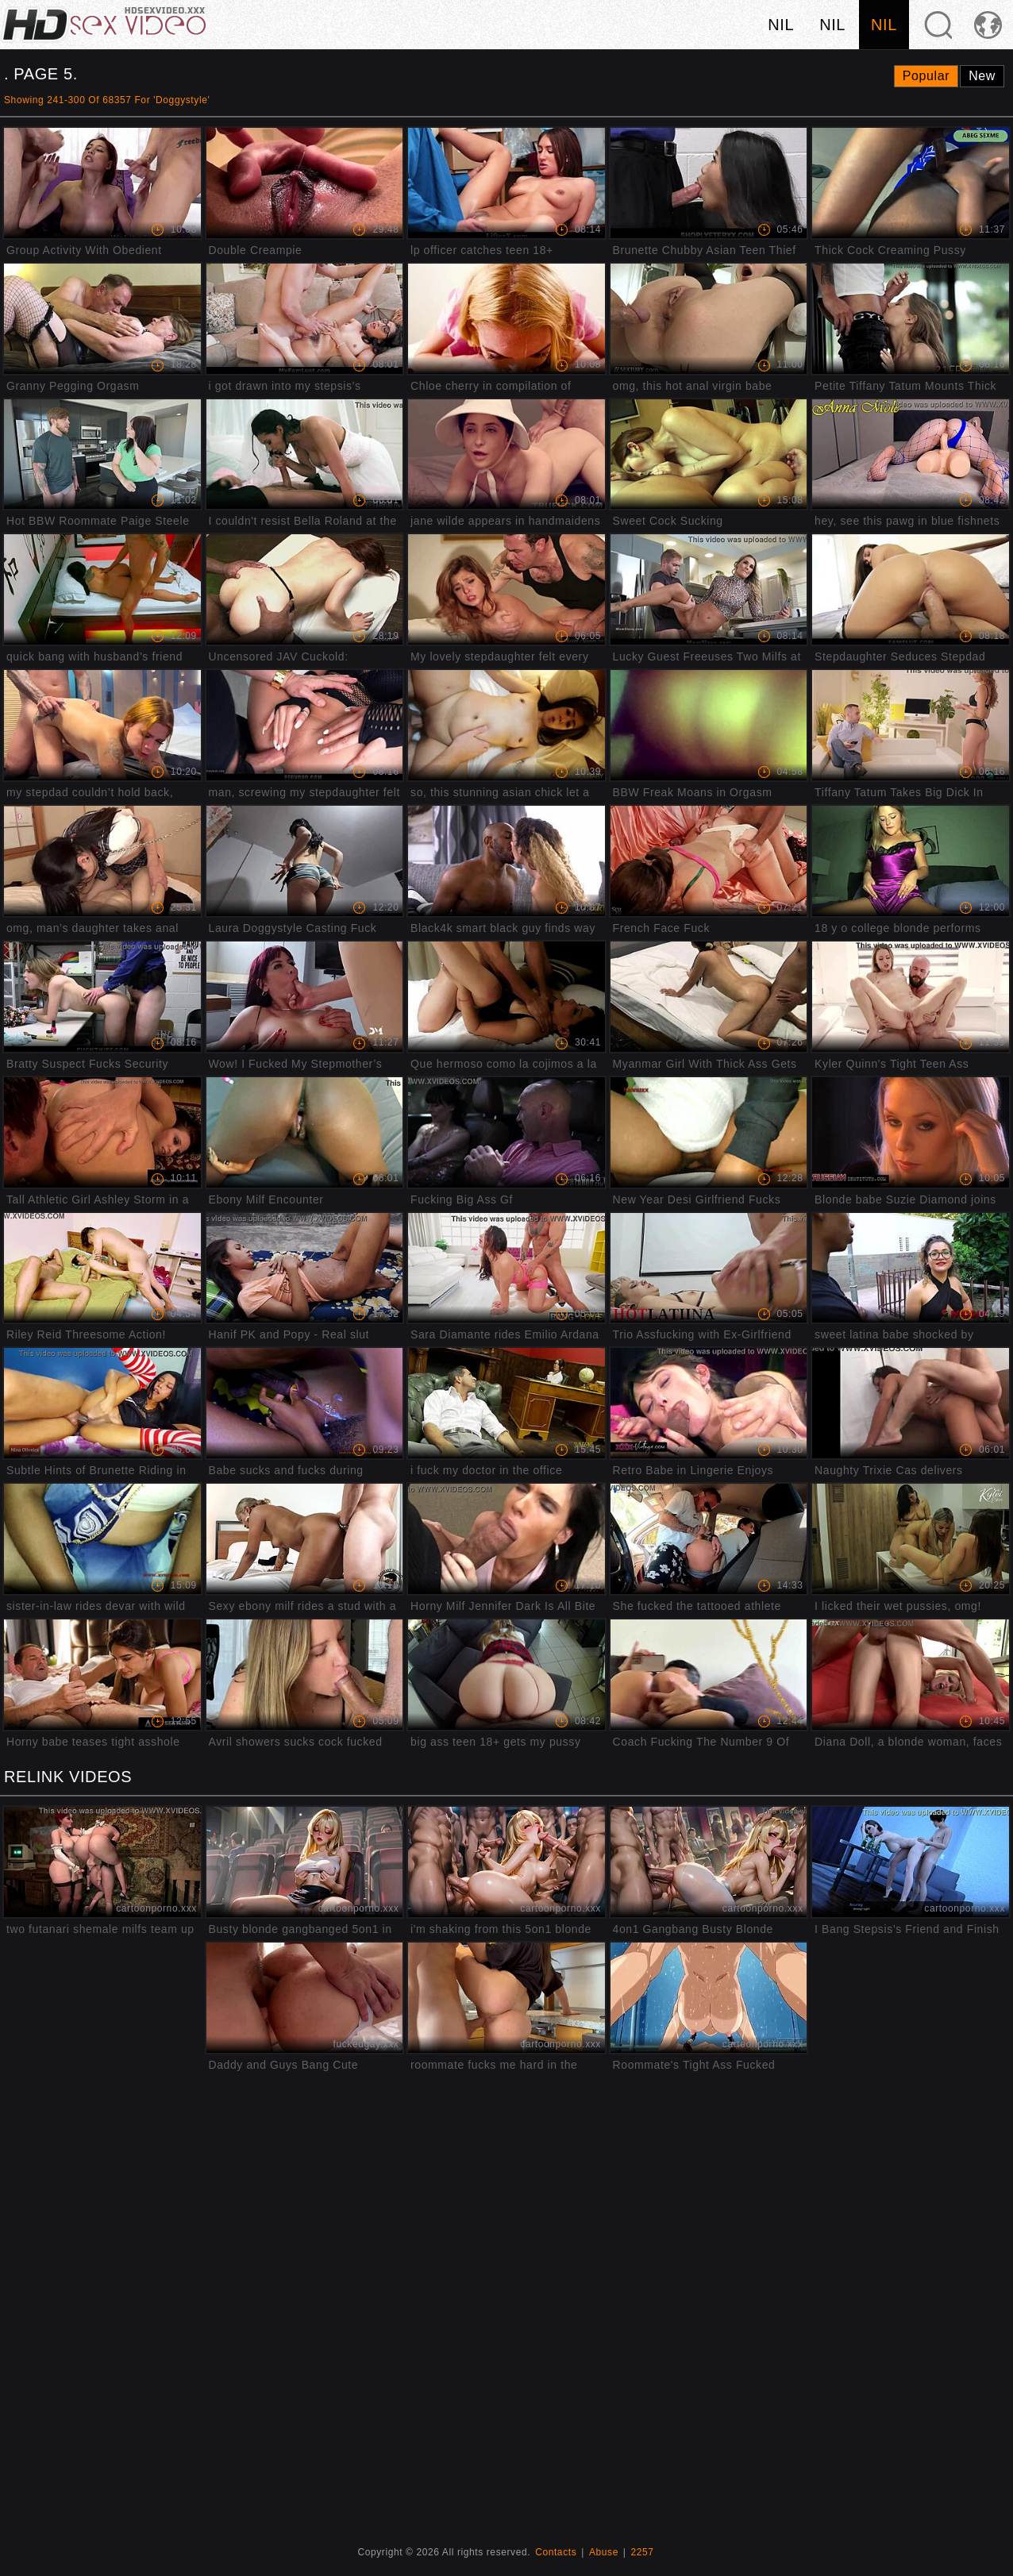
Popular (926, 76)
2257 (642, 2552)
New (982, 76)
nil (781, 24)
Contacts (555, 2552)
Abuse (603, 2552)
